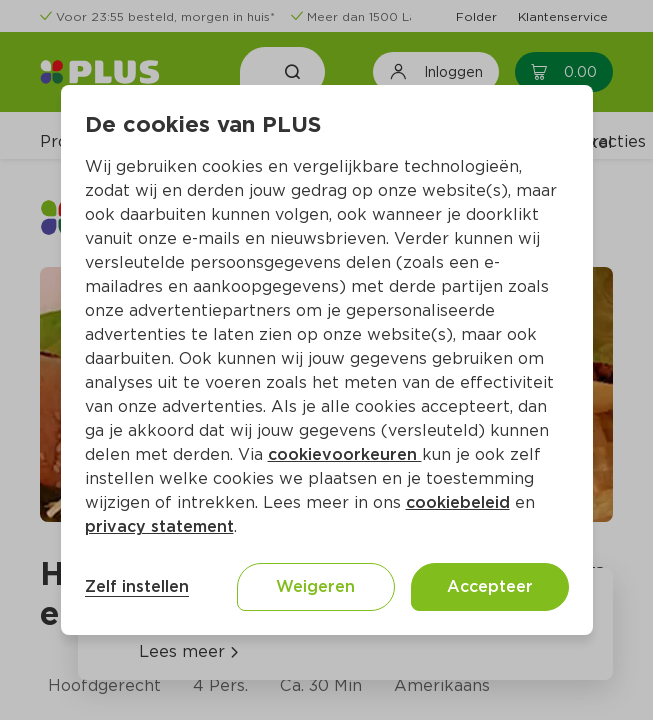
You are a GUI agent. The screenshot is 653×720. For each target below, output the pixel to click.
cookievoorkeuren (345, 454)
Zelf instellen (137, 586)
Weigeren (315, 586)
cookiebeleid (458, 502)
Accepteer (490, 586)
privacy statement (159, 526)
